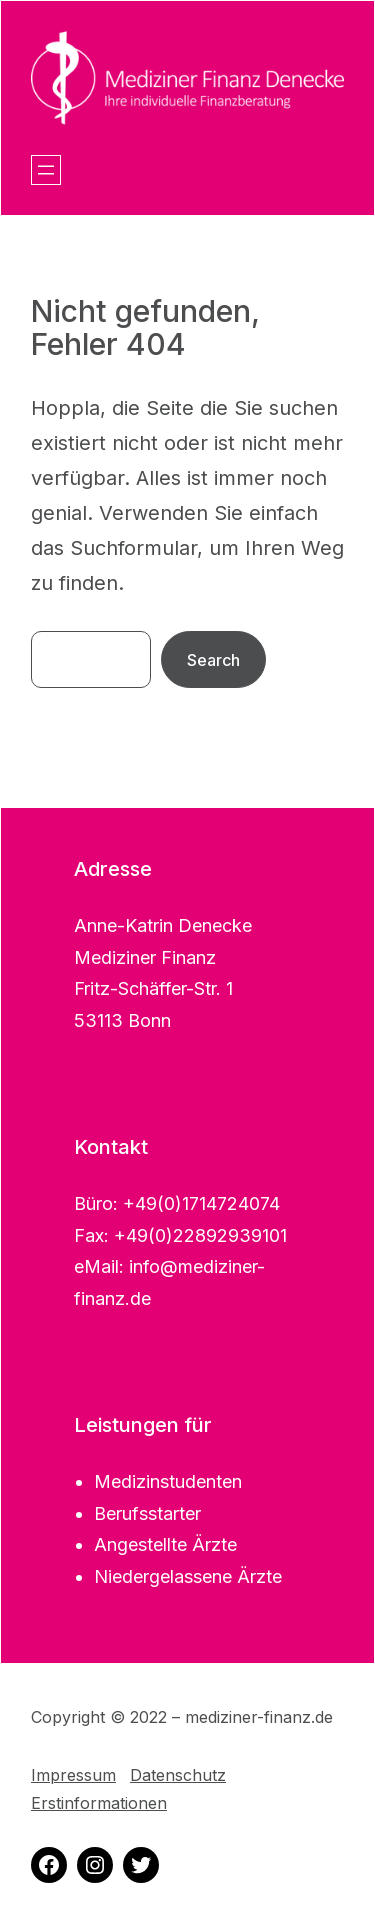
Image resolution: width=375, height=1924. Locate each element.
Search (213, 660)
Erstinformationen (99, 1803)
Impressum (73, 1775)
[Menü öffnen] (46, 170)
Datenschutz (178, 1775)
